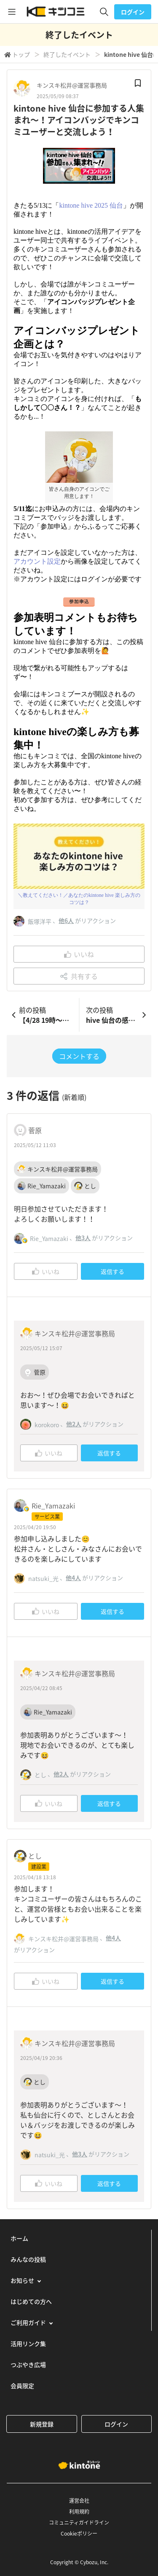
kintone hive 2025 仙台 (91, 205)
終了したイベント (67, 54)
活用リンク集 (28, 2343)
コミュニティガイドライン (79, 2522)
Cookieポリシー (79, 2533)
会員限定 (22, 2385)
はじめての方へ (31, 2301)
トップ (21, 54)
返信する (112, 1271)
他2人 (73, 1424)
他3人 (83, 1237)
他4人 (73, 1577)
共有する (79, 976)
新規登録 (42, 2424)
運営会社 (79, 2500)
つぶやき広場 (28, 2364)
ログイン (133, 12)
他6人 (66, 920)
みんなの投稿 (28, 2259)
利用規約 (79, 2511)
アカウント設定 (37, 561)
